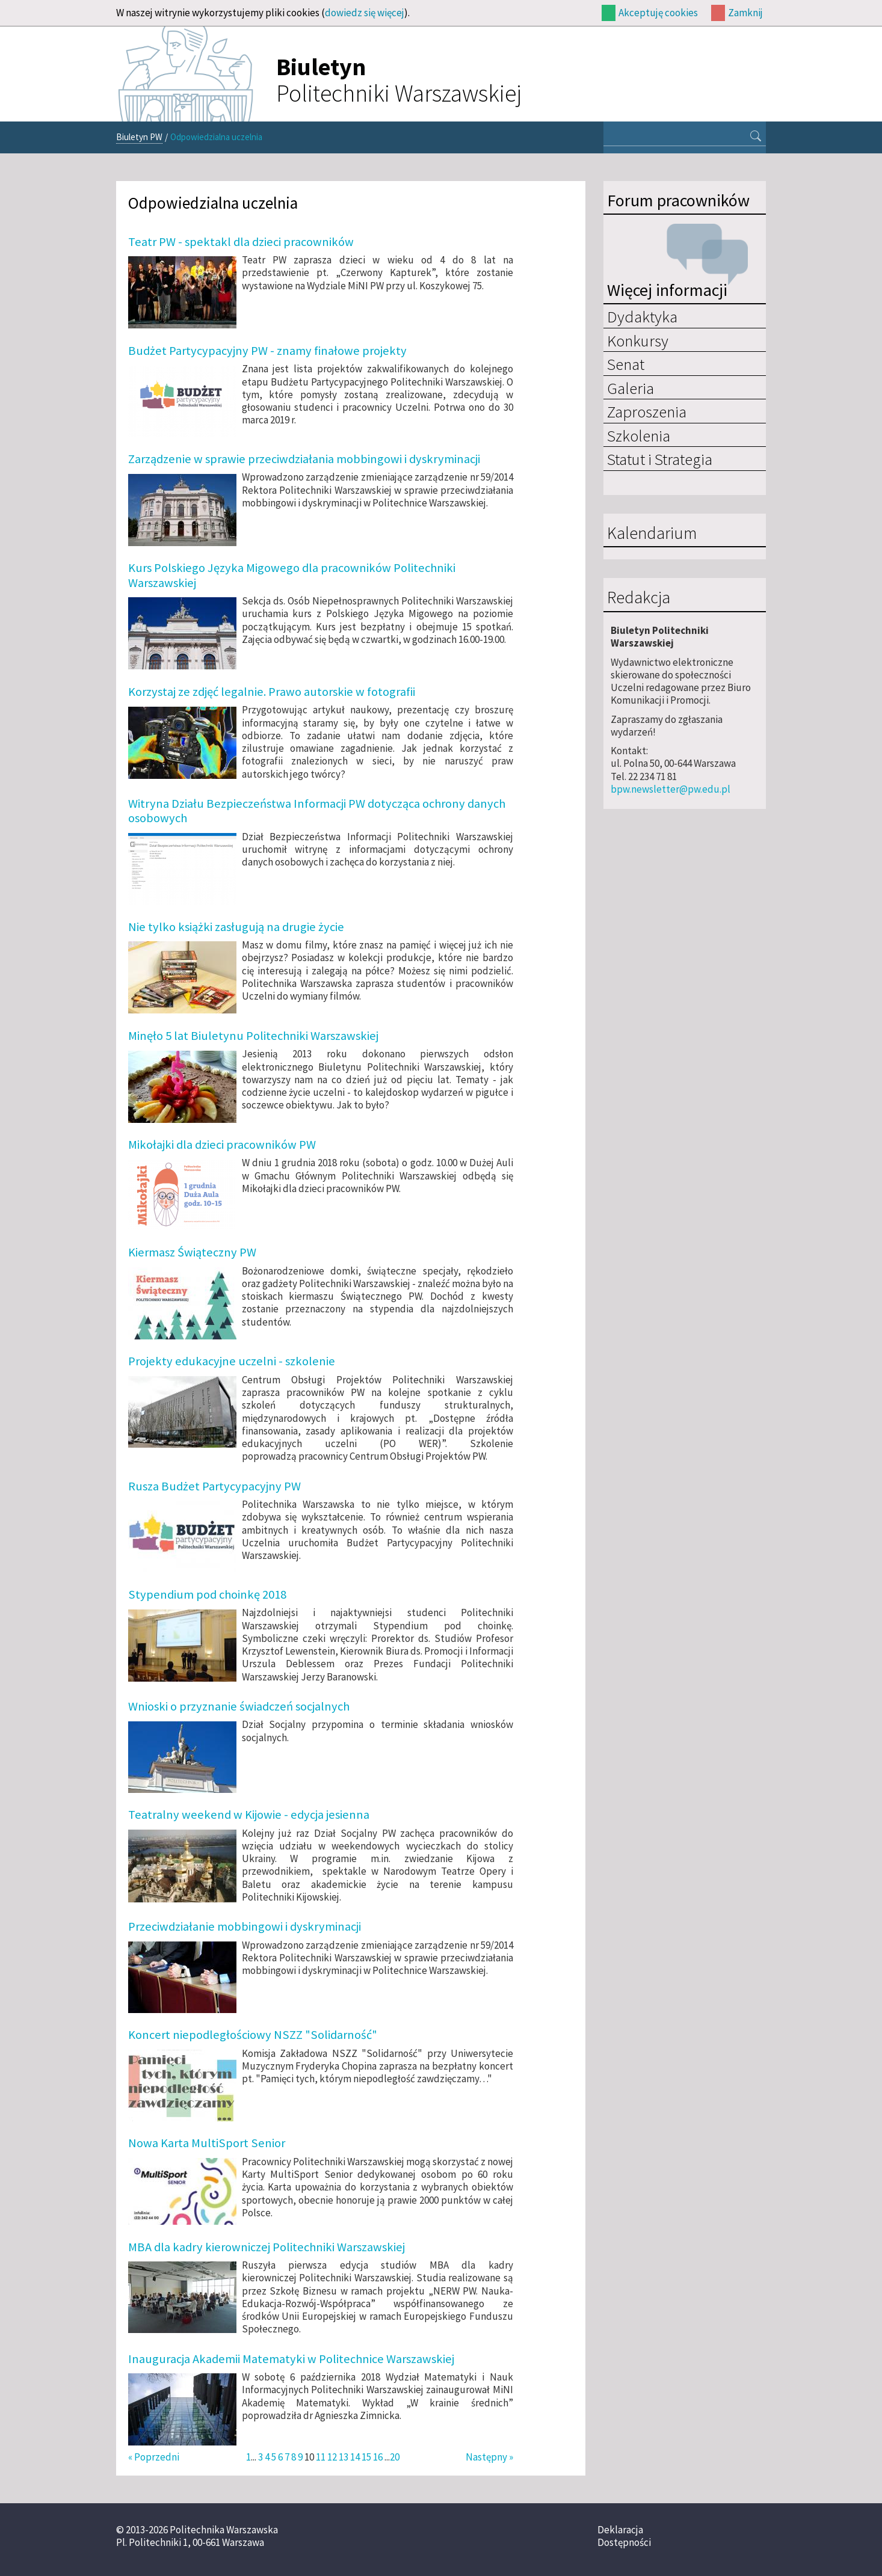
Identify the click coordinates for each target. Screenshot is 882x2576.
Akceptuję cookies (658, 12)
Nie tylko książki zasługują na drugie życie (236, 927)
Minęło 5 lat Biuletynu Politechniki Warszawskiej (253, 1036)
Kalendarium (652, 533)
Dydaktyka (642, 316)
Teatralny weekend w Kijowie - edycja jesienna (248, 1814)
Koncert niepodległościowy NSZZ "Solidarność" (252, 2035)
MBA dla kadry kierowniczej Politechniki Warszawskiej (266, 2247)
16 (378, 2457)
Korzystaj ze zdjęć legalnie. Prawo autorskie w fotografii (271, 691)
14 (355, 2457)
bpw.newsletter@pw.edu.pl (670, 789)
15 (366, 2457)
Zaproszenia (646, 411)
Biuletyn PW (139, 137)
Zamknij (745, 12)
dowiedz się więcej (364, 12)
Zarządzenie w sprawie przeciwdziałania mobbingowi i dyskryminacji (304, 459)
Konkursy (637, 340)
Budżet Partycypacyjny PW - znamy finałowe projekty (267, 350)
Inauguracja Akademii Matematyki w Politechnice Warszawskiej (291, 2359)
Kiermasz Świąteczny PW (192, 1252)
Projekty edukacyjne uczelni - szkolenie (231, 1361)
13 (343, 2457)
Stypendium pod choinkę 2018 (207, 1594)
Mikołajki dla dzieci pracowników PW (222, 1144)
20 (394, 2457)
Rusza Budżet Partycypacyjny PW (214, 1486)
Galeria (630, 388)
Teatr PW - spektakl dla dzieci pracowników (241, 242)
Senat (625, 363)
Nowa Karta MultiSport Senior (206, 2143)
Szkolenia (638, 435)
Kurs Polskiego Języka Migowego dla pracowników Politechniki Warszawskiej (291, 575)
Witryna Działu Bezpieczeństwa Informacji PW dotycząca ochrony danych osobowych (316, 811)
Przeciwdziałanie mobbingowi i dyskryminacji (244, 1926)
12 (332, 2457)
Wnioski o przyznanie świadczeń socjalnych (239, 1706)
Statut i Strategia (659, 459)
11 (320, 2457)
